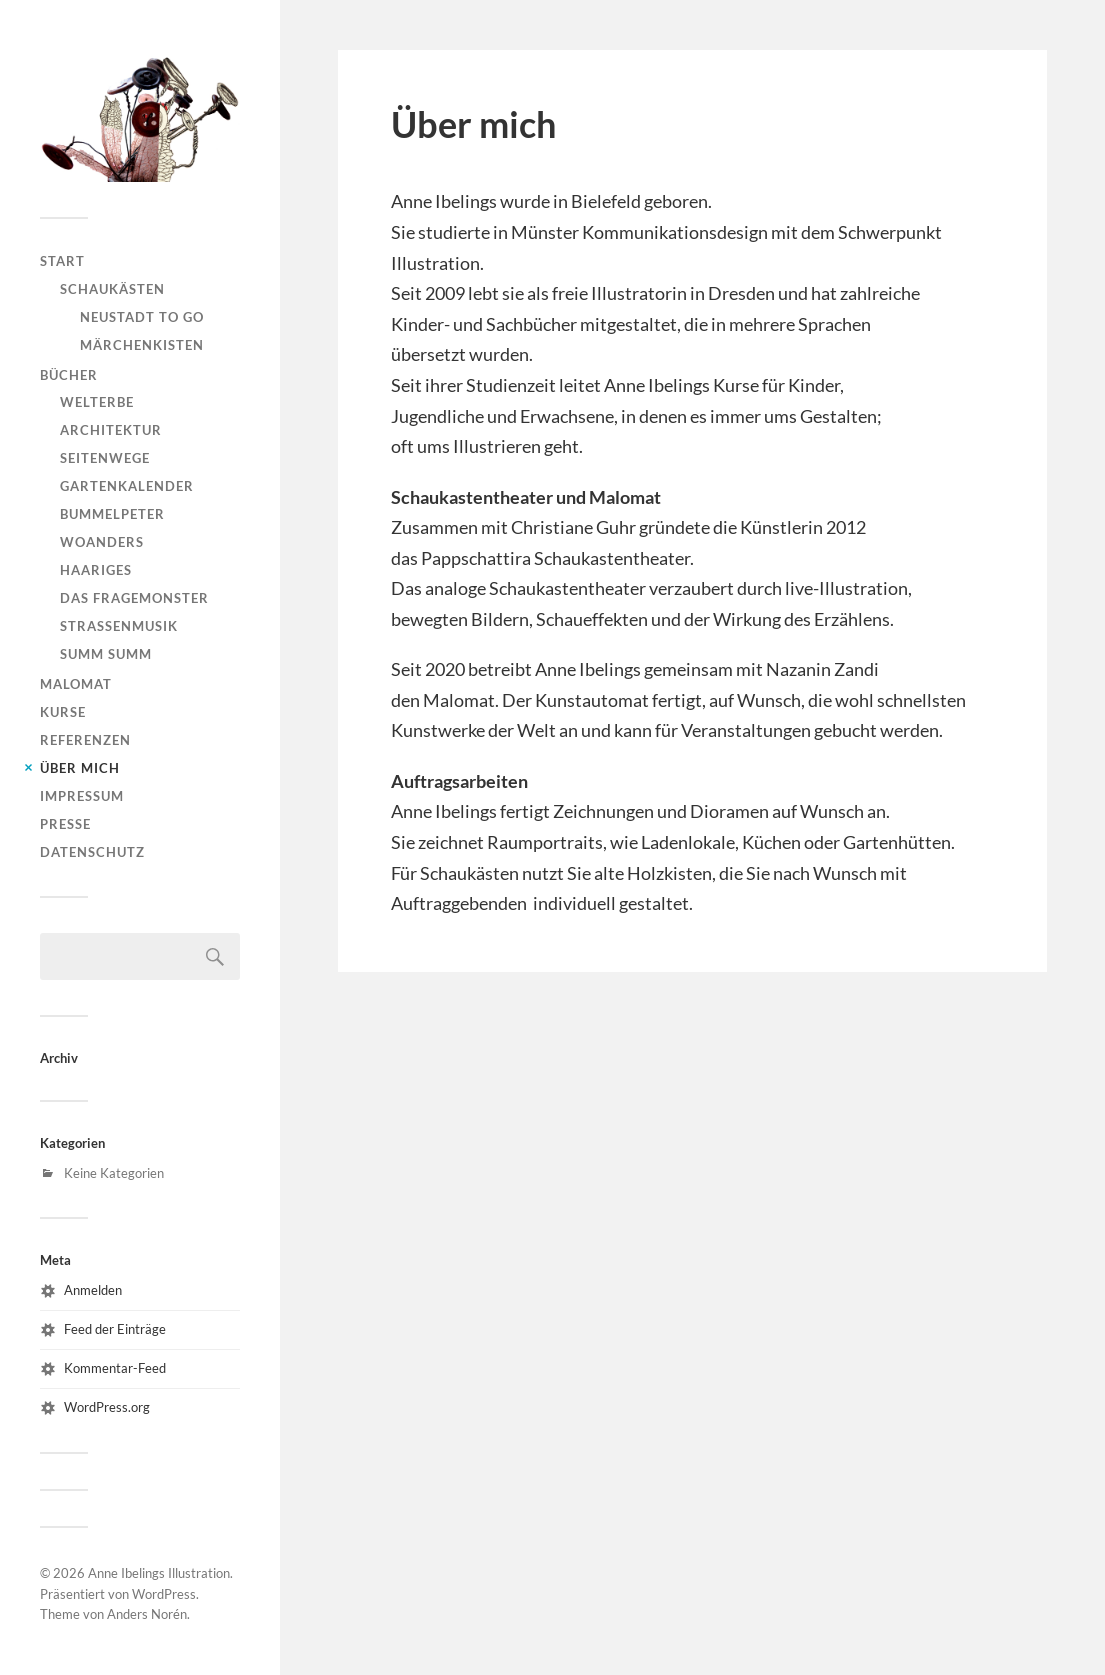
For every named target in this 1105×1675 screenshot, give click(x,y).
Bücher (69, 375)
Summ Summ (106, 654)
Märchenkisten (142, 345)
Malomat (76, 684)
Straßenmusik (119, 626)
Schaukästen (112, 289)
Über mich (80, 768)
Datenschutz (92, 852)
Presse (65, 824)
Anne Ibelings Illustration (159, 1573)
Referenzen (85, 740)
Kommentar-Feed (115, 1368)
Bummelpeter (112, 514)
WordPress (164, 1594)
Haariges (96, 570)
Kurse (63, 712)
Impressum (82, 796)
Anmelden (93, 1290)
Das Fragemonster (134, 598)
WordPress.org (107, 1407)
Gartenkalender (127, 486)
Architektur (111, 430)
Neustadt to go (142, 317)
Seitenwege (105, 458)
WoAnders (102, 542)
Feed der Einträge (115, 1329)
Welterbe (97, 402)
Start (62, 261)
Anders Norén (147, 1614)
